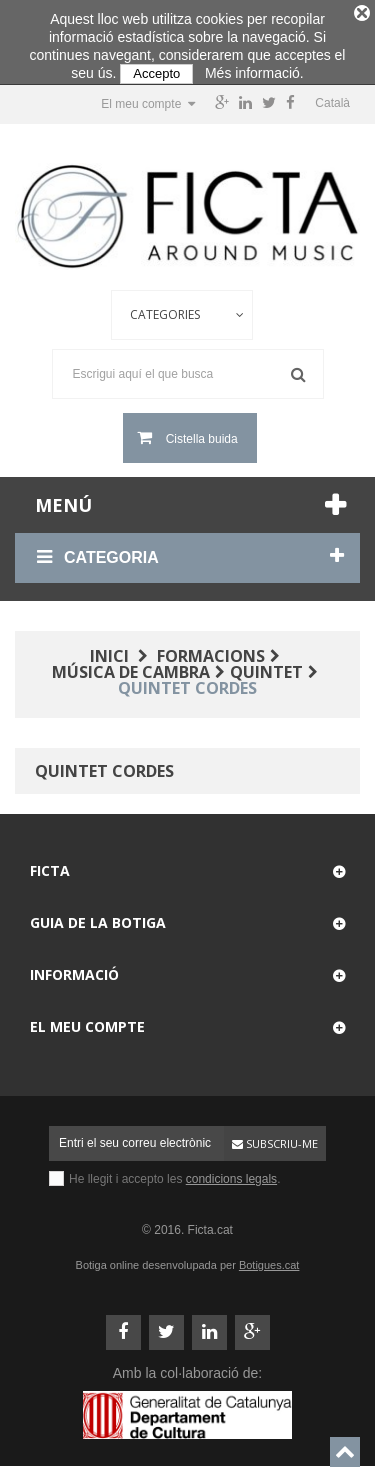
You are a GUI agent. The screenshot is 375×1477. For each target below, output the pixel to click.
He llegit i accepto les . (174, 1173)
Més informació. (254, 73)
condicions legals (231, 1173)
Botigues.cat (269, 1259)
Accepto (156, 73)
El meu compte (87, 1020)
